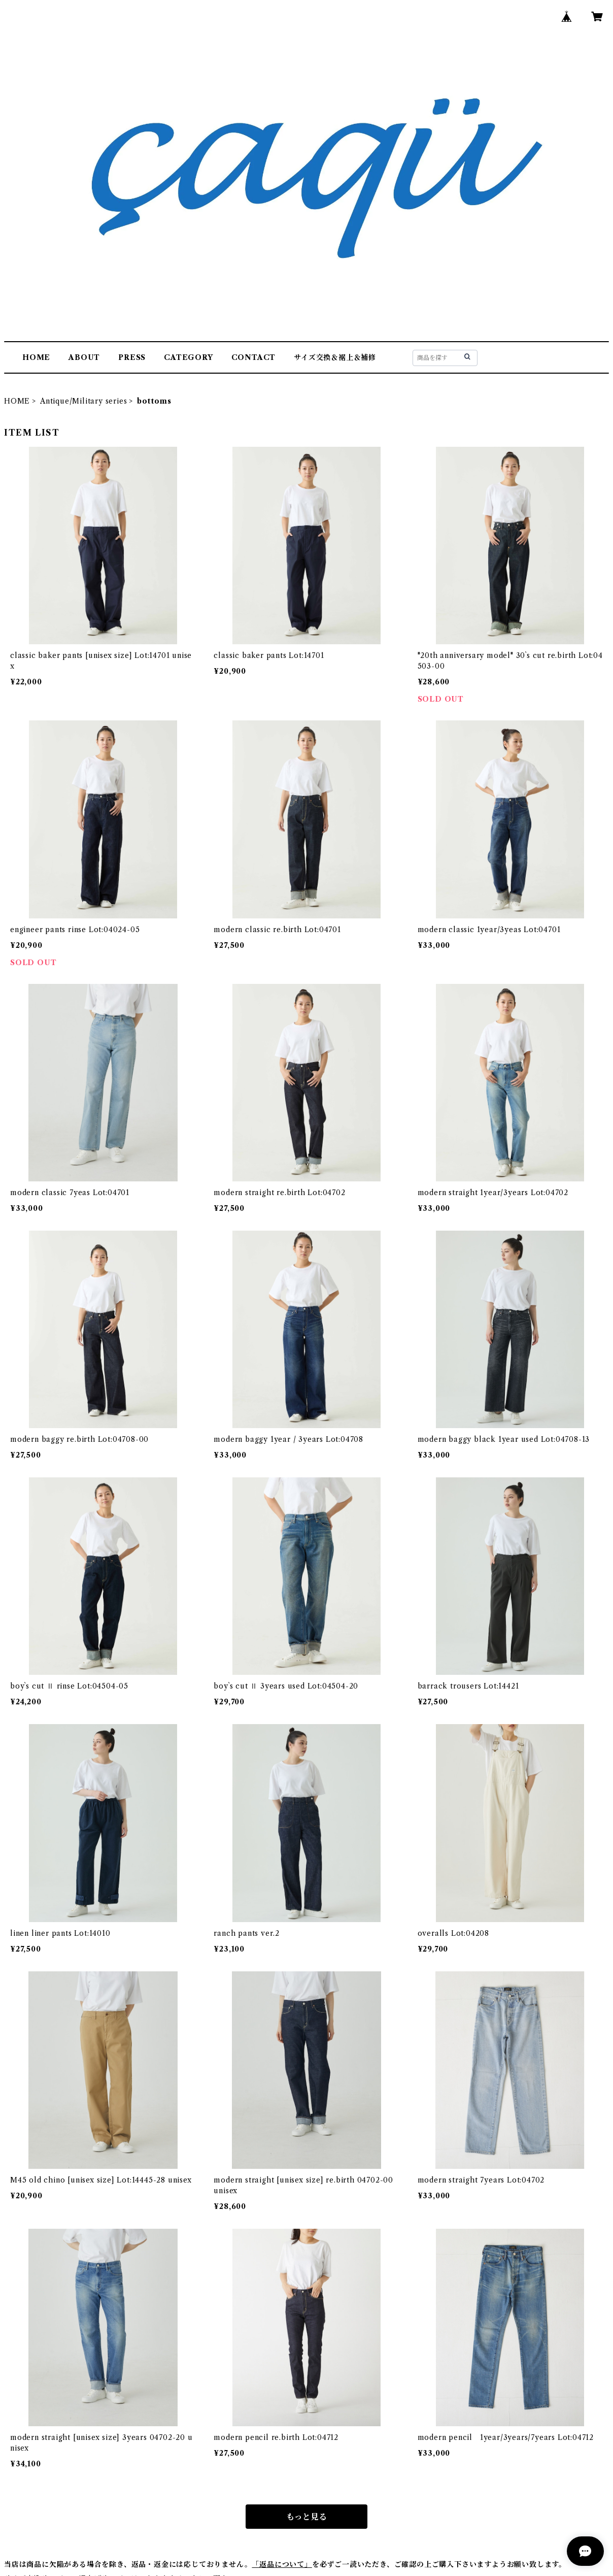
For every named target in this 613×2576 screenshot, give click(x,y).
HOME (36, 357)
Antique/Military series (83, 401)
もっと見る (306, 2517)
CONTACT (253, 357)
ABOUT (84, 357)
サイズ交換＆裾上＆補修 (335, 357)
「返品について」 (282, 2564)
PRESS (132, 357)
